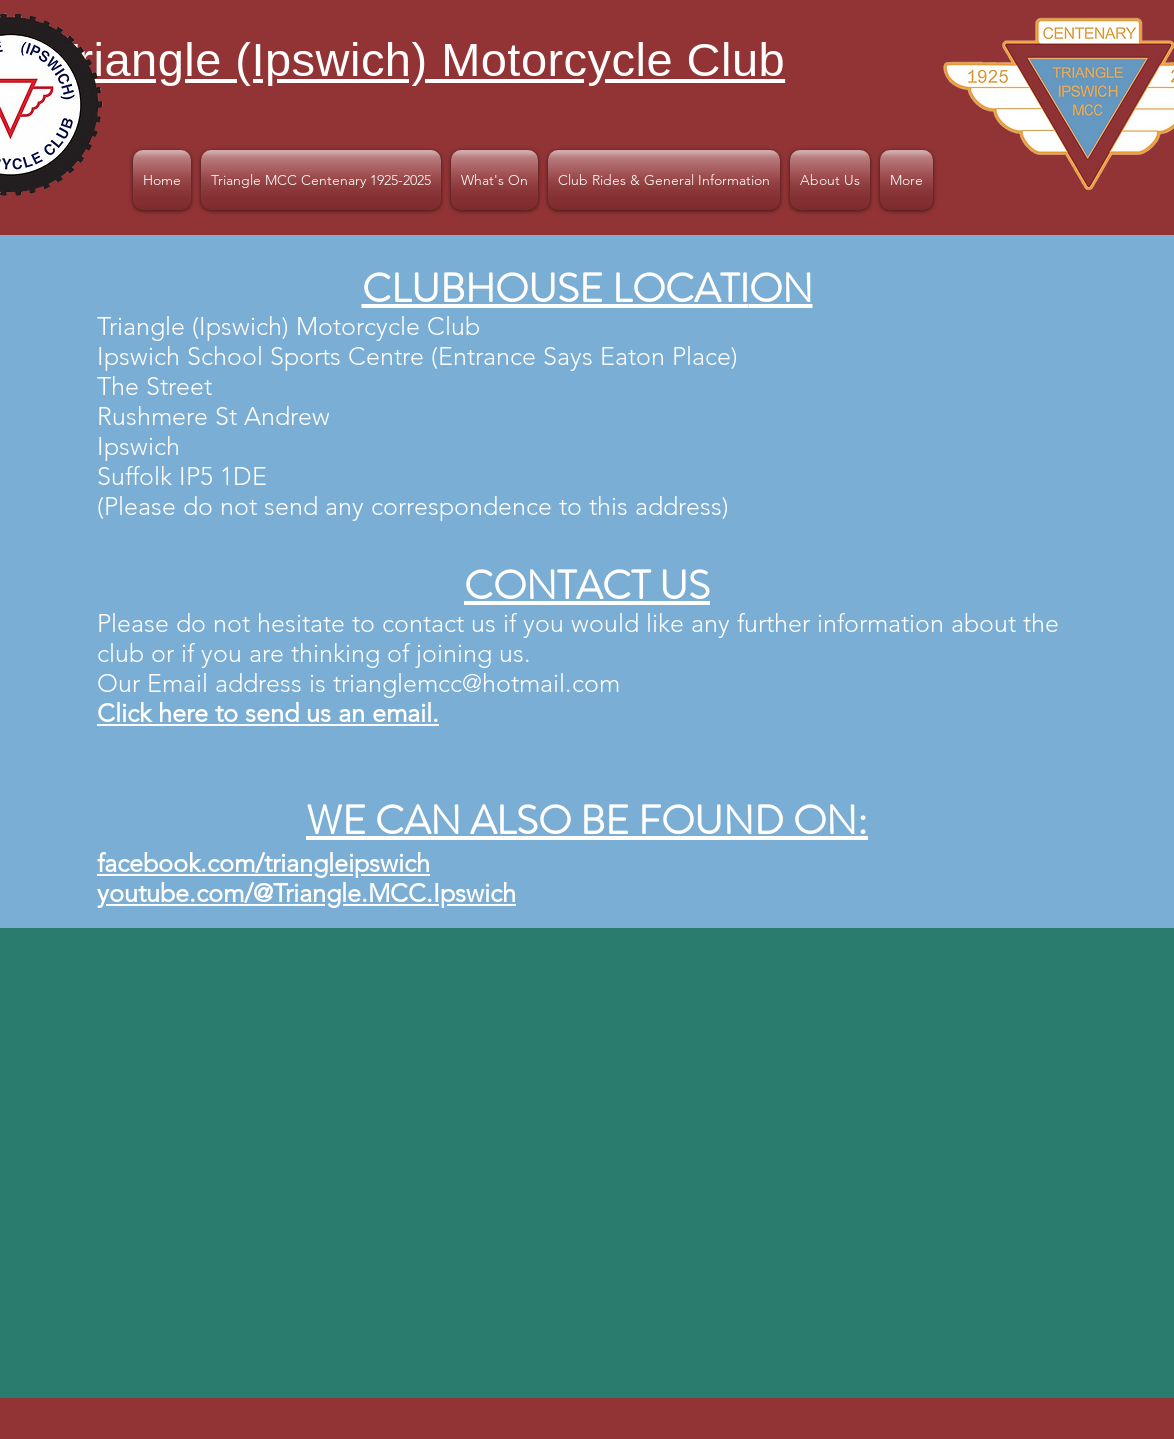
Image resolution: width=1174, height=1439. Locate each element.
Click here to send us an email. (268, 713)
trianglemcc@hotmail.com (476, 683)
